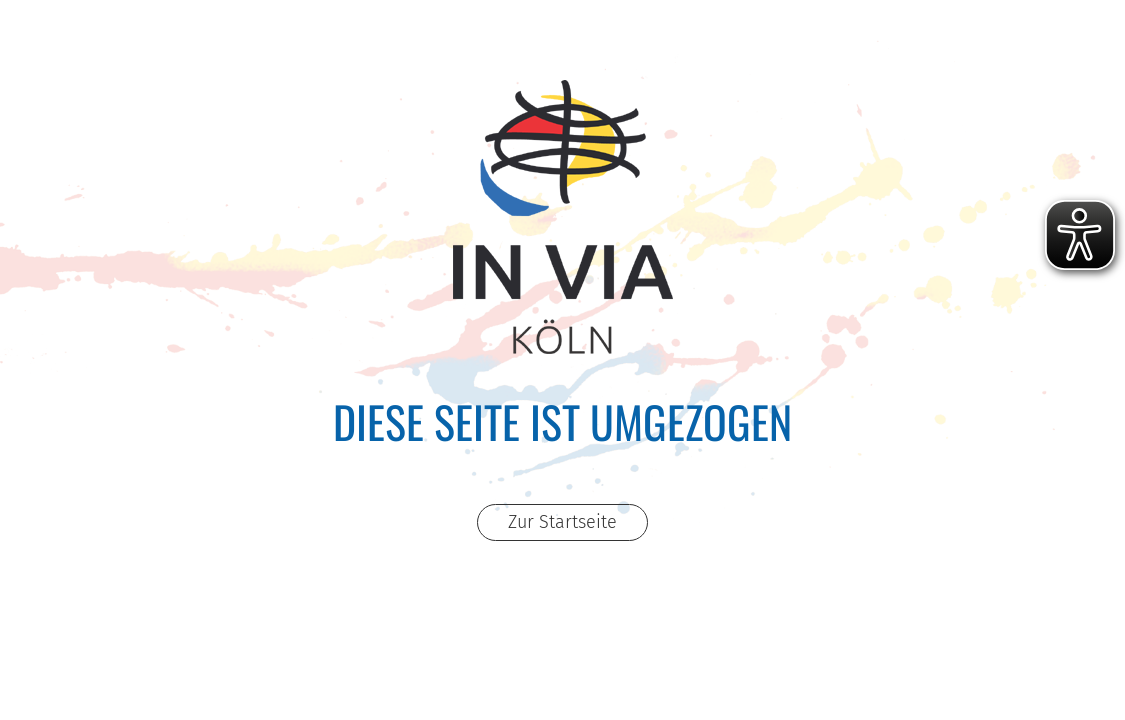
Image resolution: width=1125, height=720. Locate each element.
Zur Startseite (562, 522)
